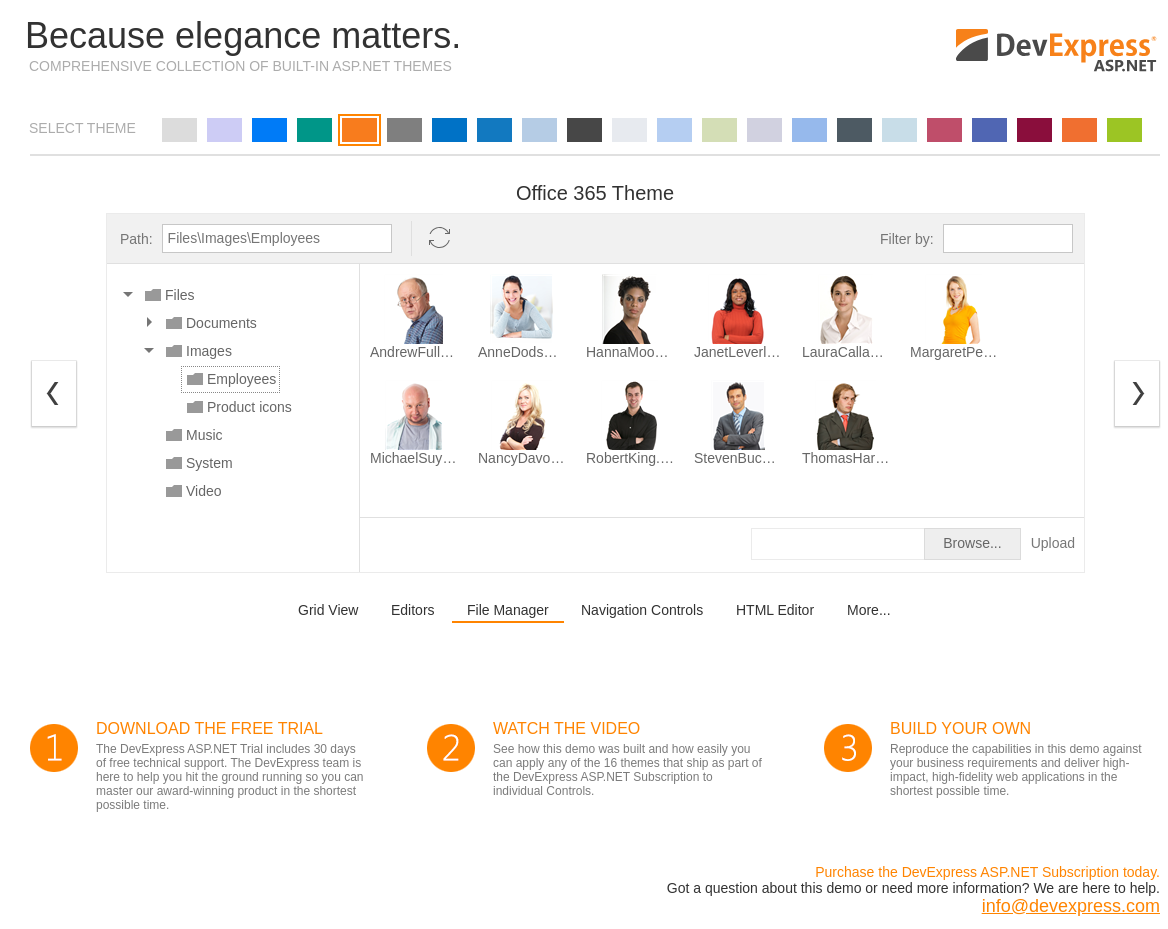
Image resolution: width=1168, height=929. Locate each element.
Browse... (972, 543)
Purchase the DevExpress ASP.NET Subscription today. (987, 872)
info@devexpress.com (1071, 906)
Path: (136, 239)
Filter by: (907, 239)
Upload (1053, 543)
